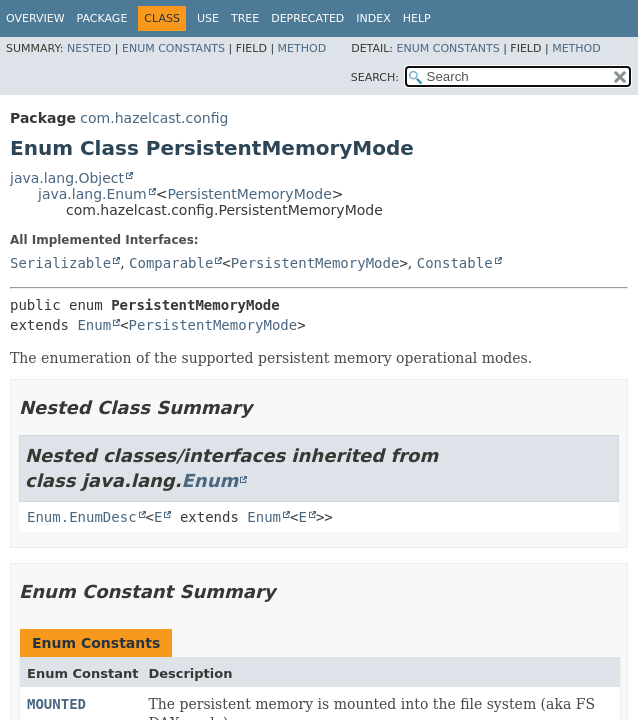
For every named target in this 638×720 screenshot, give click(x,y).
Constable (455, 263)
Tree (245, 18)
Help (417, 18)
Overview (35, 18)
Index (373, 18)
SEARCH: (375, 77)
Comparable (171, 263)
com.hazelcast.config (154, 118)
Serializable (60, 263)
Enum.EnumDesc (82, 517)
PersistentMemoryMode (249, 194)
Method (302, 48)
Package (102, 18)
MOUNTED (56, 704)
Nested (89, 48)
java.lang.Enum (92, 194)
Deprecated (307, 18)
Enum (94, 325)
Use (208, 18)
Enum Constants (173, 48)
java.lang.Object (67, 178)
